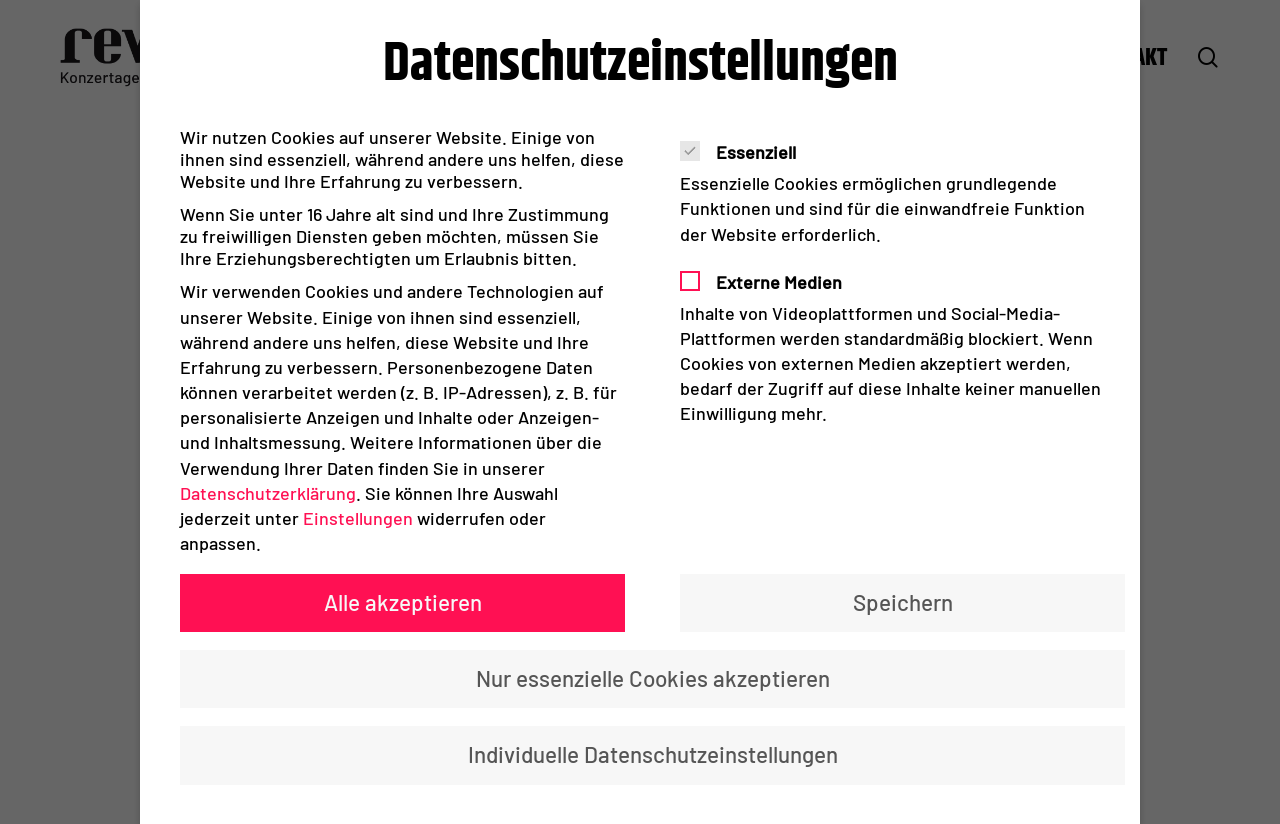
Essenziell (746, 152)
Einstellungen (358, 518)
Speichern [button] (903, 602)
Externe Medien (769, 282)
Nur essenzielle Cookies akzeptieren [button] (653, 678)
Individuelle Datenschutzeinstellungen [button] (653, 754)
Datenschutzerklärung (268, 493)
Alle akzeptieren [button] (403, 602)
